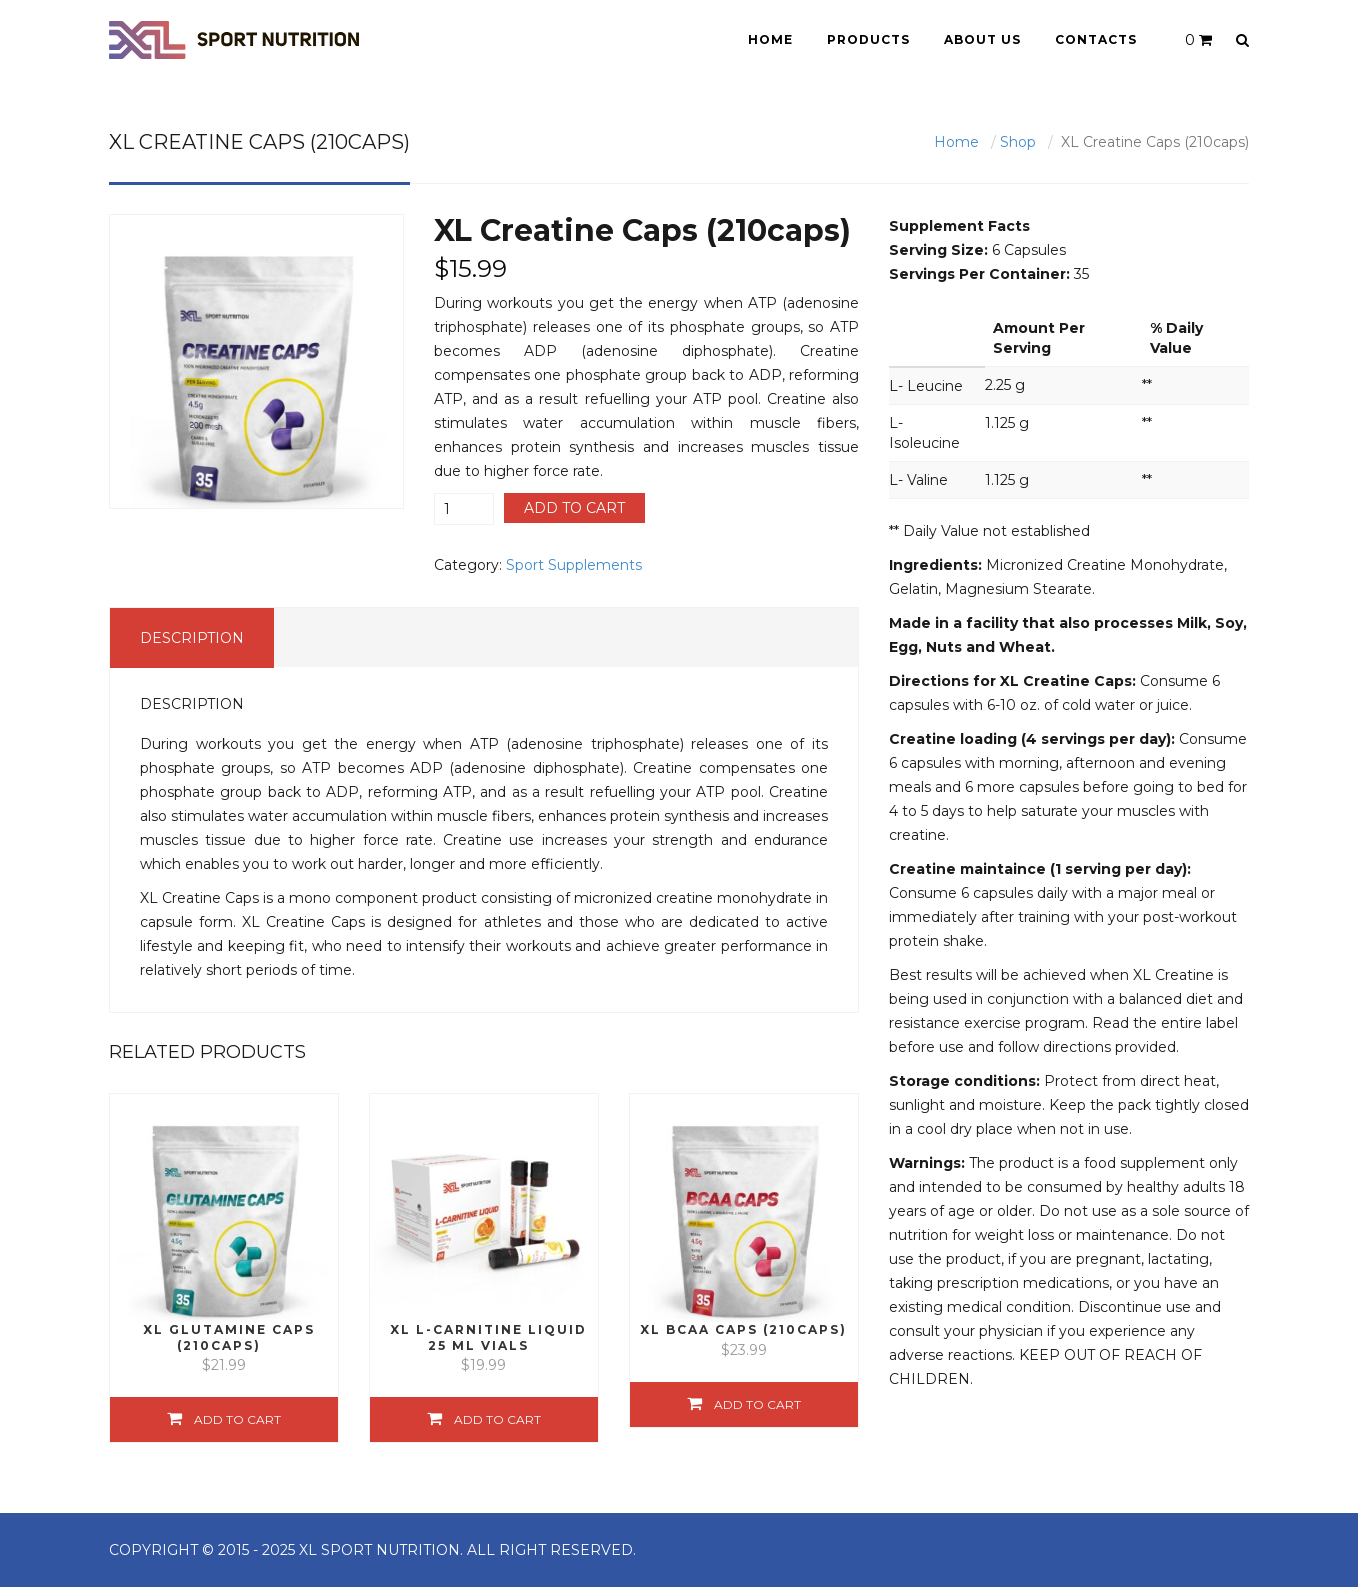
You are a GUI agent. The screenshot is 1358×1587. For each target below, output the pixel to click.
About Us (982, 39)
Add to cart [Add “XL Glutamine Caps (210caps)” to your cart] (237, 1419)
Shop (1018, 142)
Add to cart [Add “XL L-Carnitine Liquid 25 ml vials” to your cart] (497, 1419)
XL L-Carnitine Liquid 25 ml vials (488, 1337)
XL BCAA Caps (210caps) (743, 1329)
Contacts (1096, 39)
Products (868, 39)
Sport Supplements (574, 565)
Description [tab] (192, 638)
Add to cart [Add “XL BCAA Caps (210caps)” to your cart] (757, 1404)
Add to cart (574, 508)
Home (770, 39)
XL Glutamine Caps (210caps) (229, 1337)
